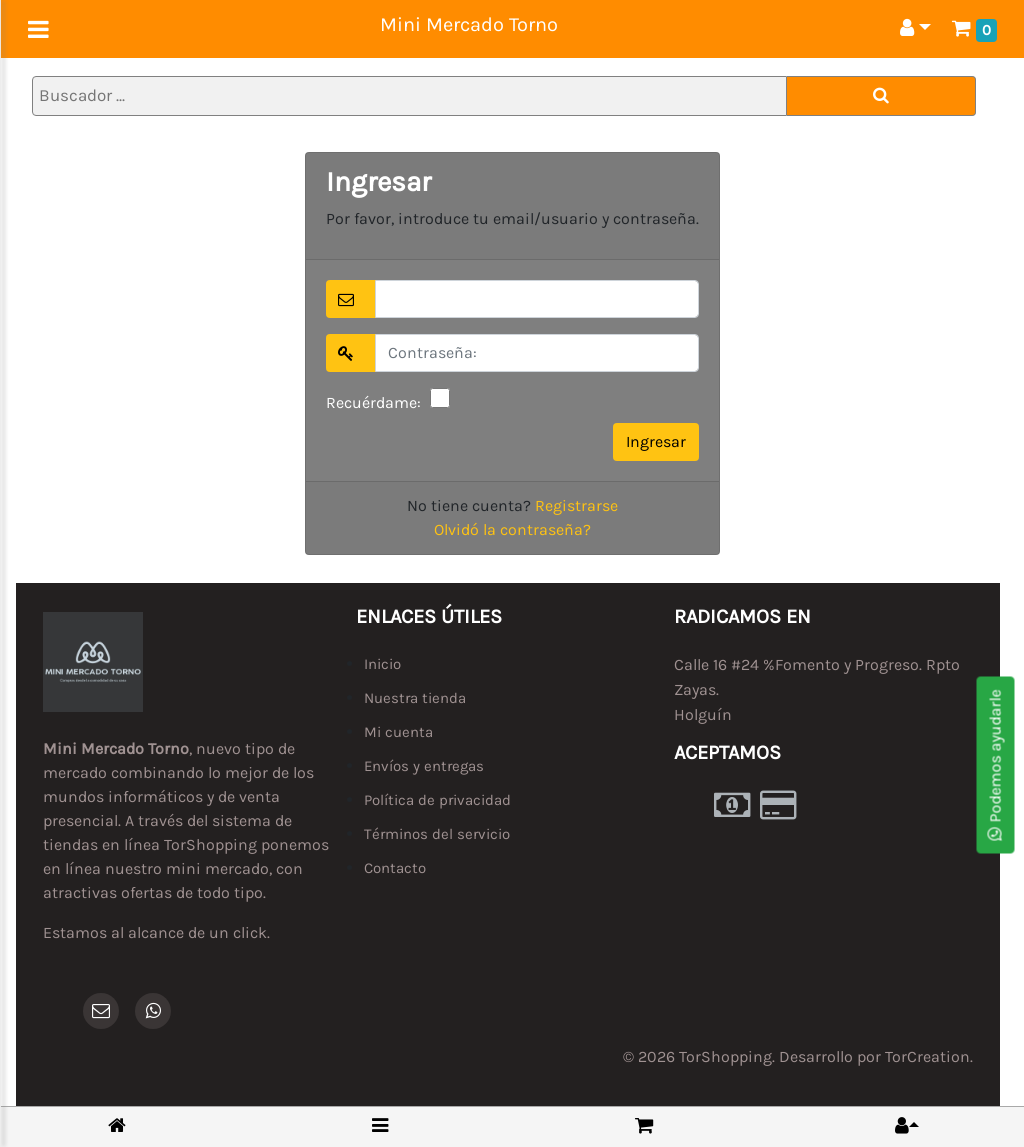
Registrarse (576, 505)
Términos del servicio (437, 834)
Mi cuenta (398, 732)
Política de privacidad (437, 800)
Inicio (382, 664)
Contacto (395, 868)
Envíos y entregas (424, 766)
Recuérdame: (373, 402)
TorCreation (927, 1056)
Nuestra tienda (415, 698)
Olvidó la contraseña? (512, 529)
